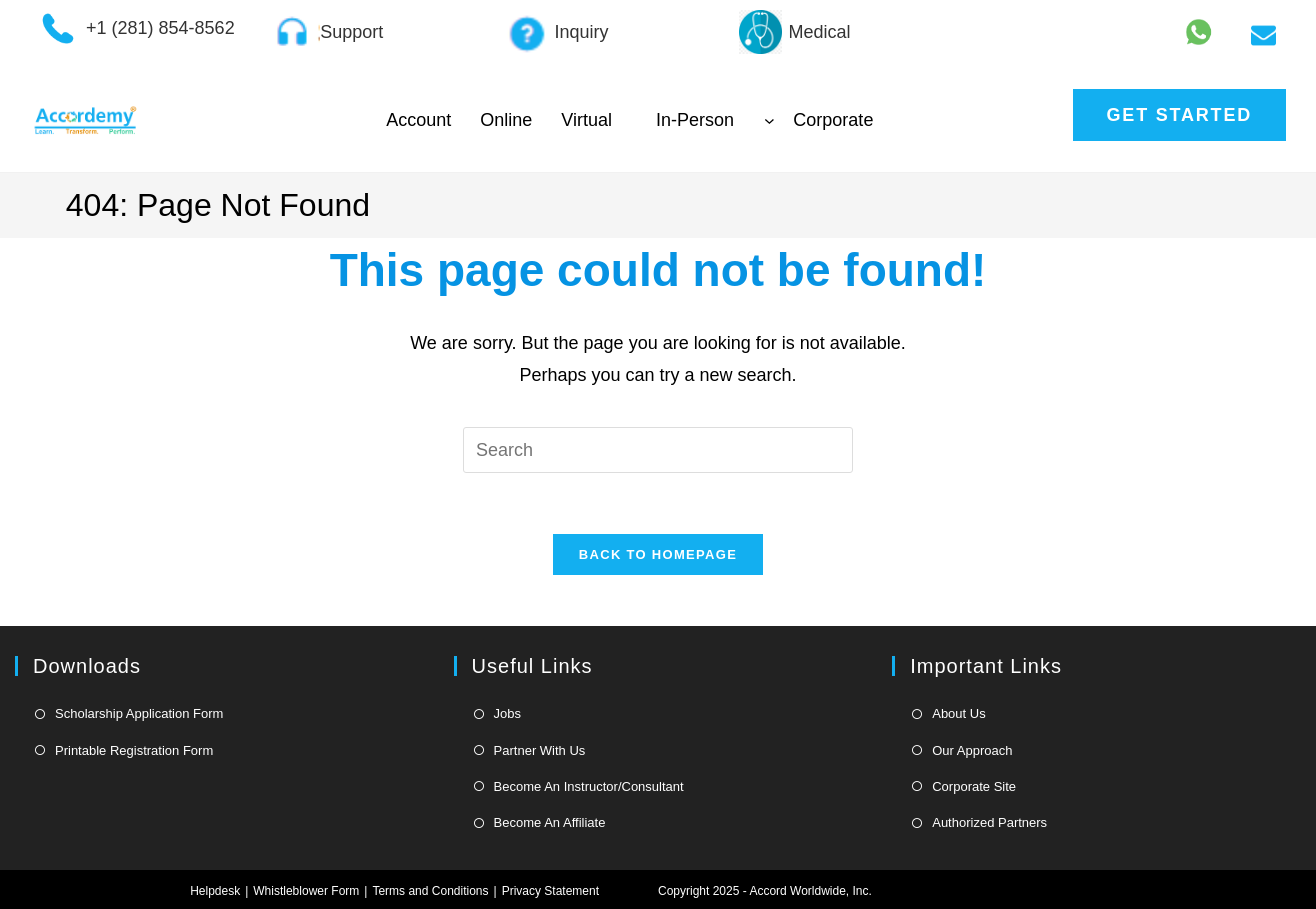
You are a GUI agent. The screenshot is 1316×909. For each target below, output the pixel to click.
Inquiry (581, 32)
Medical (820, 32)
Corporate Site (974, 786)
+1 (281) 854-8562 (160, 28)
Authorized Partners (989, 822)
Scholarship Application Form (139, 713)
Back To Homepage (658, 554)
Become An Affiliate (550, 822)
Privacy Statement (550, 891)
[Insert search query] (658, 450)
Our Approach (972, 750)
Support (351, 32)
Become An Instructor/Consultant (589, 786)
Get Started (1179, 115)
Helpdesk (215, 891)
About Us (958, 713)
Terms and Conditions (430, 891)
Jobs (507, 713)
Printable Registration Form (134, 750)
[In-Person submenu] (769, 120)
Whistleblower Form (306, 891)
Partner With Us (540, 750)
